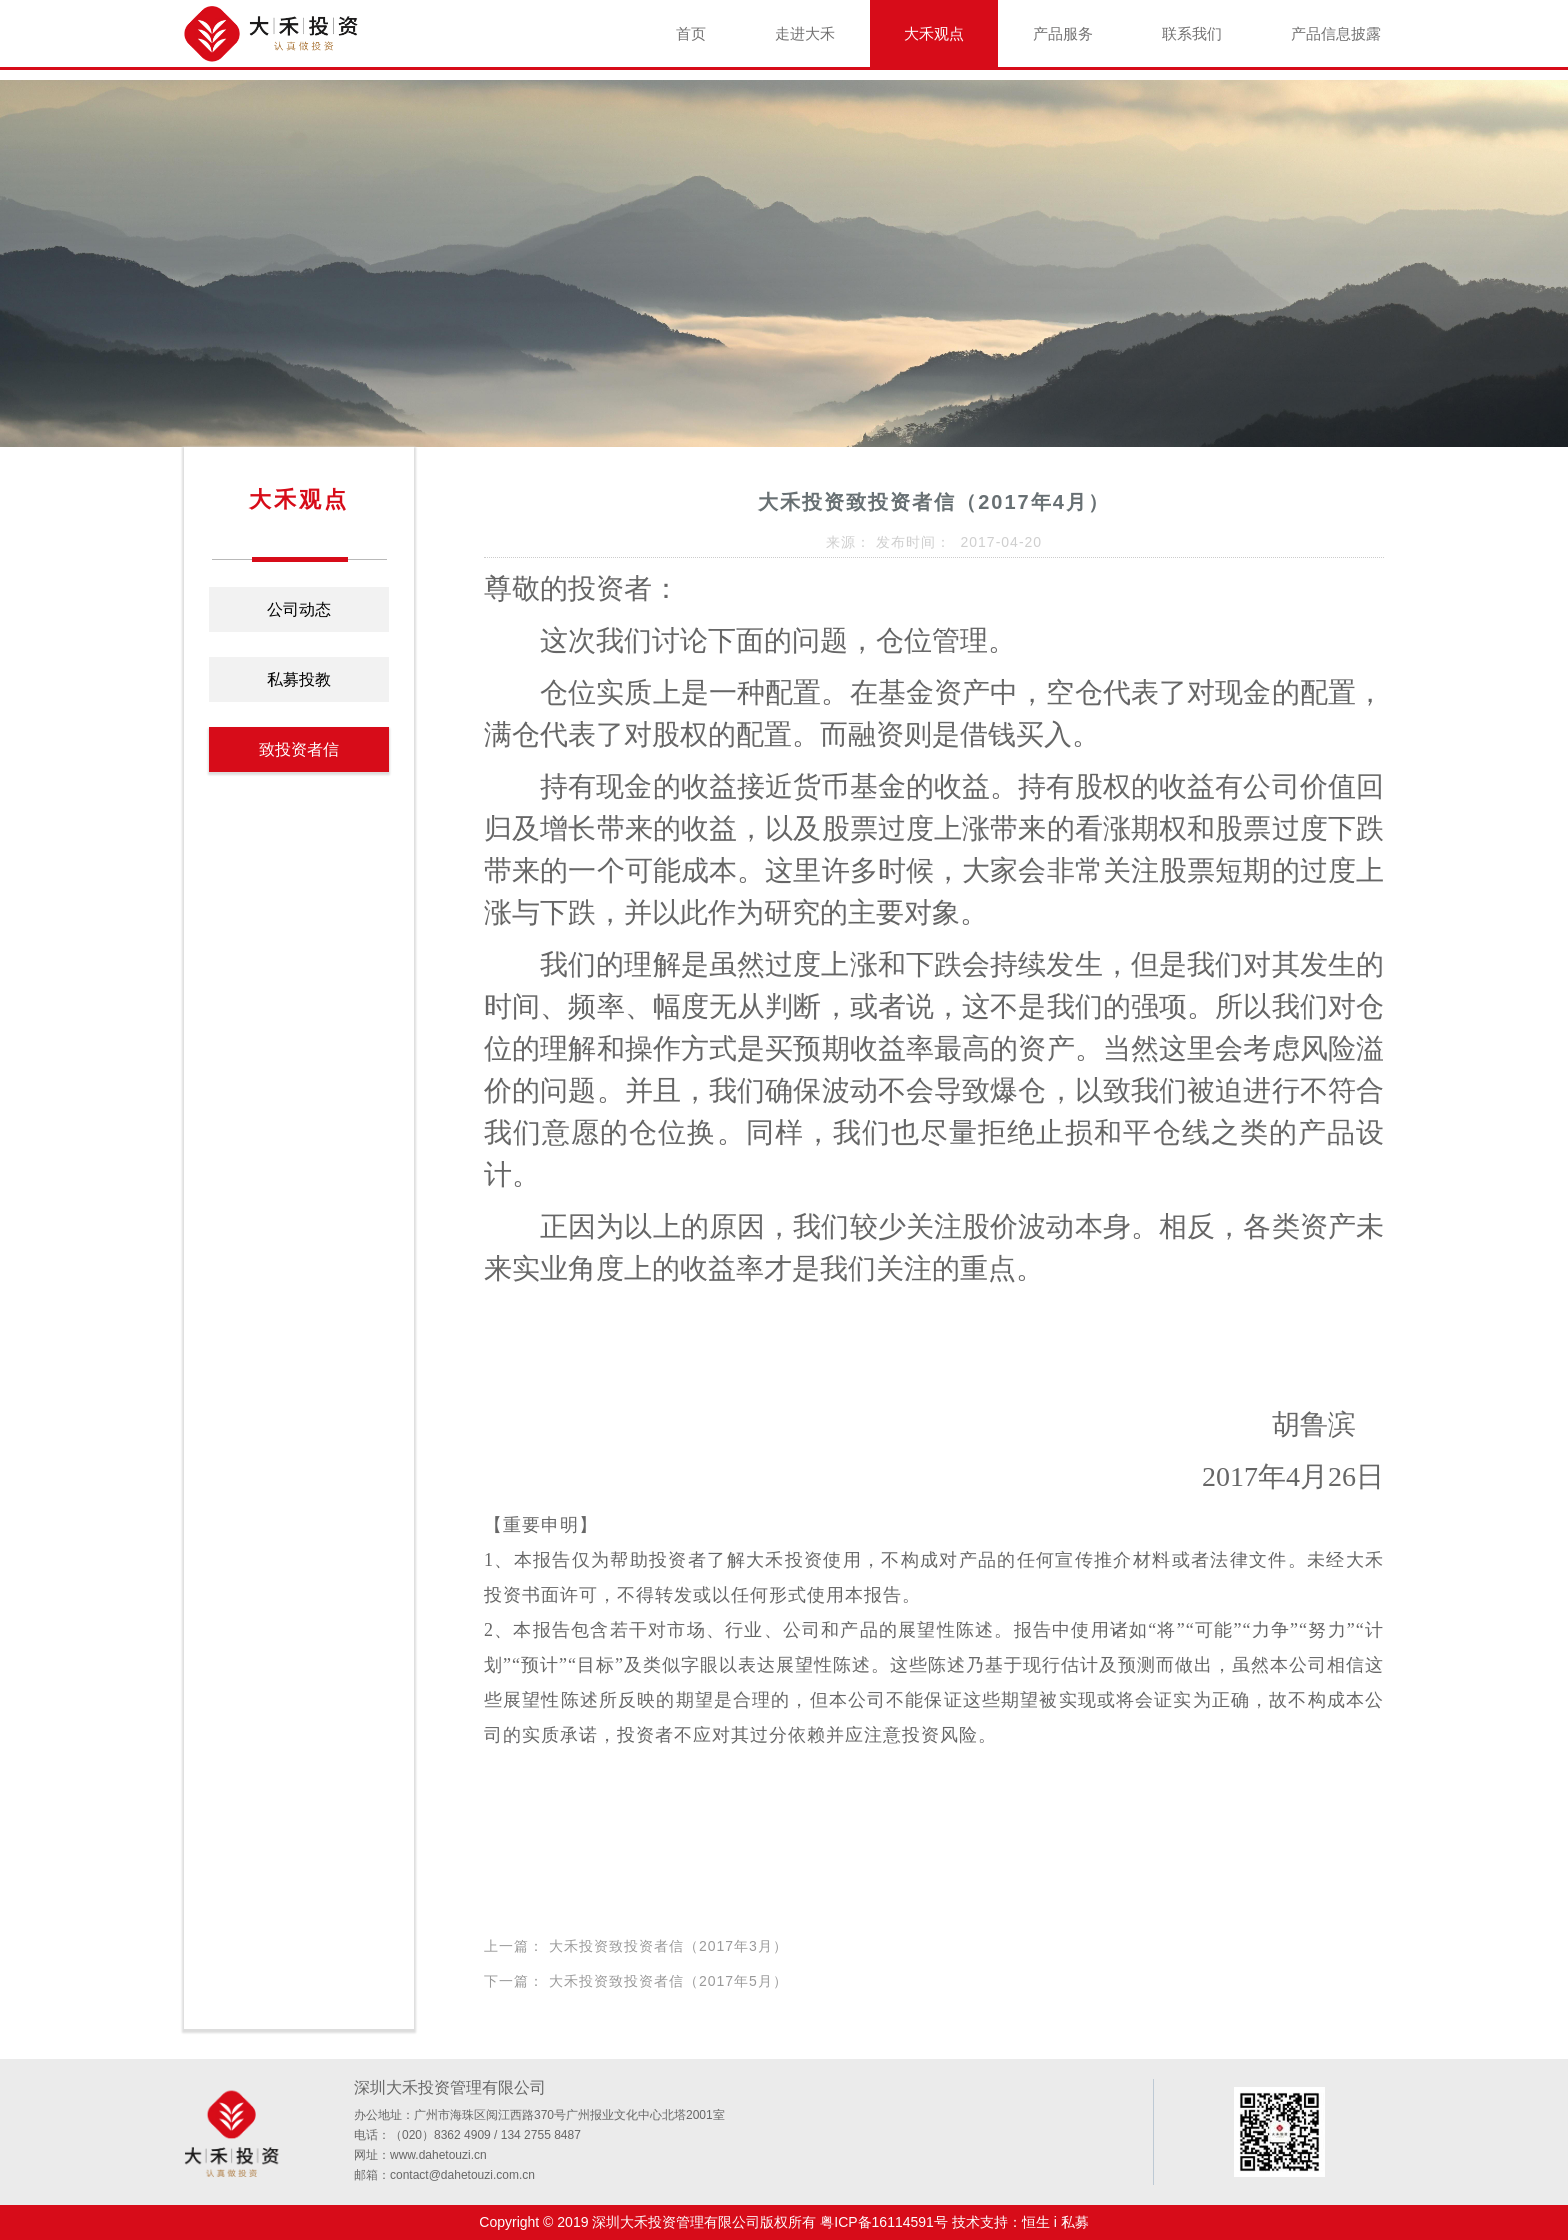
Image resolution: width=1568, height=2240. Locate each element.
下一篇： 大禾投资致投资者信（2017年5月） (636, 1981)
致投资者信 (299, 749)
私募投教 (299, 679)
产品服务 (1063, 33)
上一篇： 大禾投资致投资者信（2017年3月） (636, 1946)
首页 (691, 33)
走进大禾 (805, 33)
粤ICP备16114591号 (884, 2222)
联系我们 (1192, 33)
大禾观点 (934, 33)
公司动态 (299, 609)
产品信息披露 (1336, 33)
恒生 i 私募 (1055, 2222)
